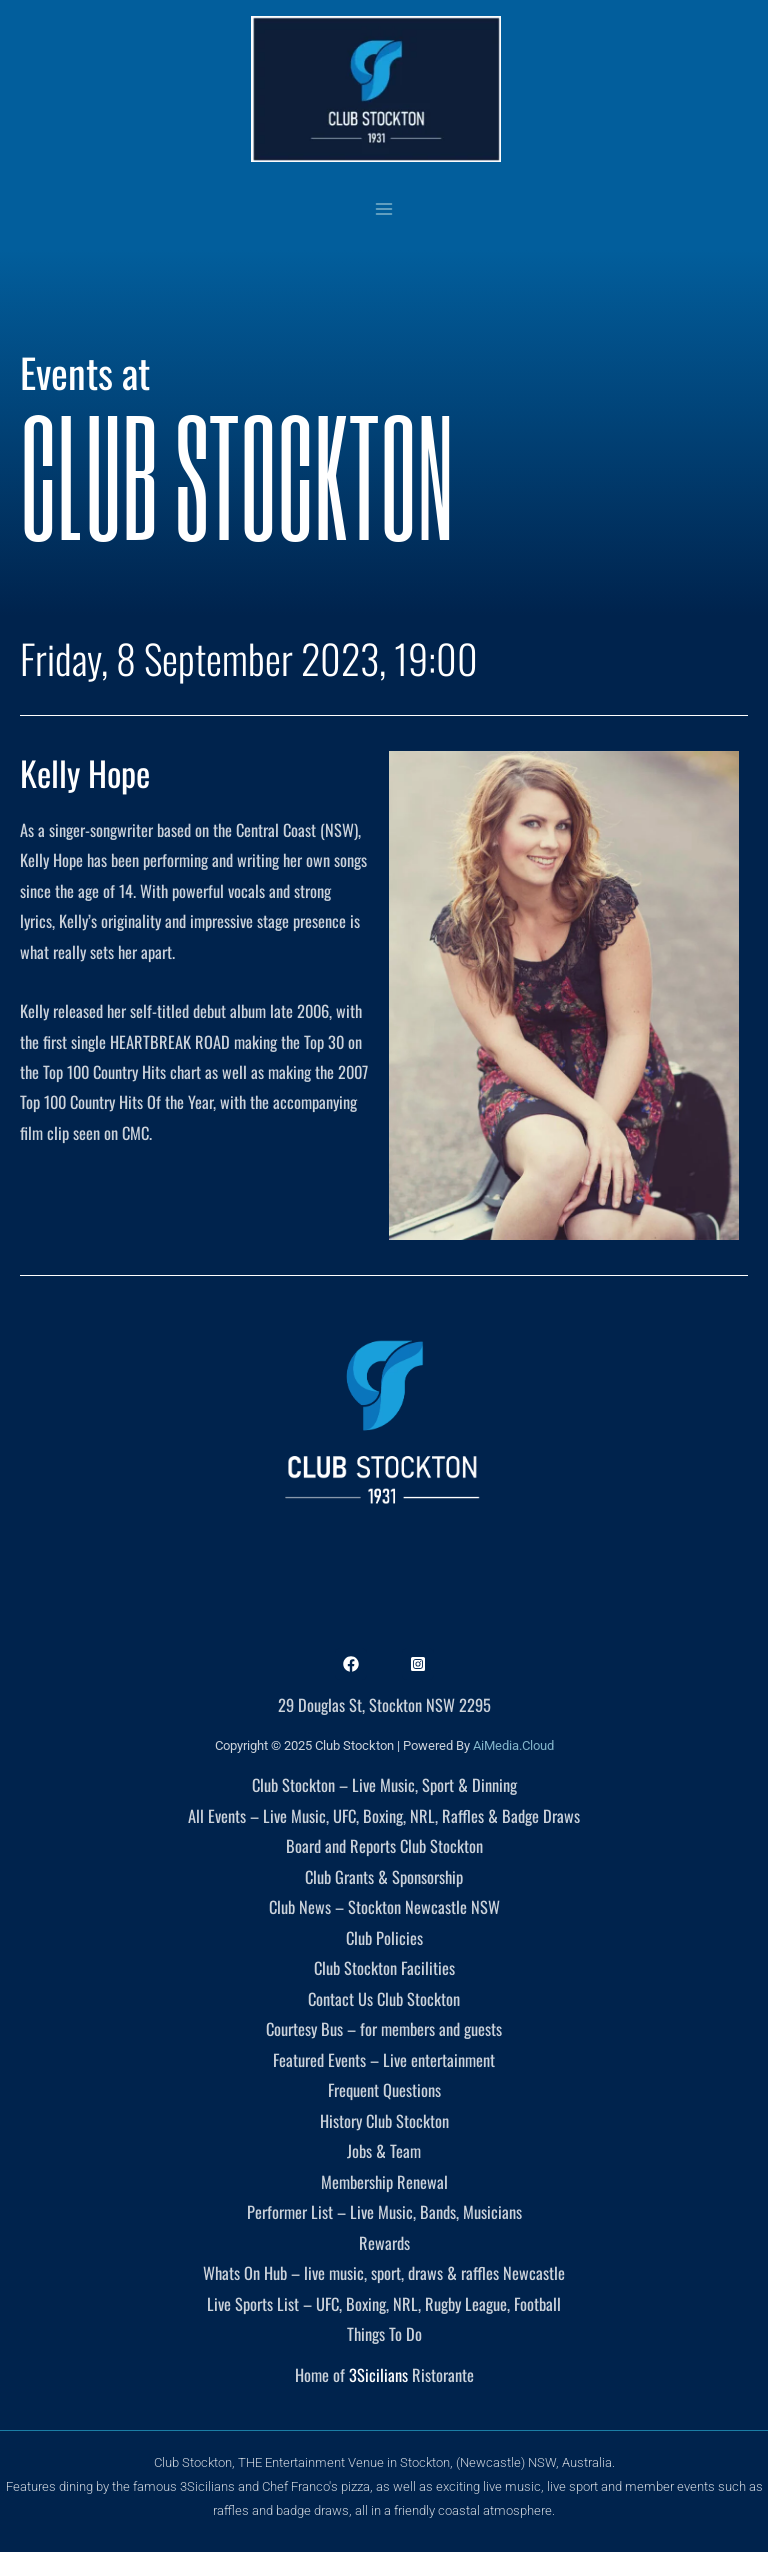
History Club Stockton (384, 2120)
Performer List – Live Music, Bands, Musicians (384, 2211)
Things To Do (384, 2333)
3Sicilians (378, 2374)
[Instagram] (418, 1664)
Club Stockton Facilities (384, 1967)
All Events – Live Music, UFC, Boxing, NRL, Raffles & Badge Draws (384, 1815)
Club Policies (384, 1937)
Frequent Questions (384, 2089)
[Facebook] (351, 1664)
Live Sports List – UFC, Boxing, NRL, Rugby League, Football (384, 2303)
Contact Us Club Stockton (384, 1998)
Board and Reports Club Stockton (384, 1845)
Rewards (384, 2242)
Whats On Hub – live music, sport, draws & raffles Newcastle (384, 2272)
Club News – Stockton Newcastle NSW (384, 1906)
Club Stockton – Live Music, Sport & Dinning (384, 1784)
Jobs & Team (384, 2150)
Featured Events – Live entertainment (384, 2059)
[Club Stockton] (376, 89)
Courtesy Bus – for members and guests (384, 2028)
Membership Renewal (384, 2181)
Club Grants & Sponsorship (384, 1876)
